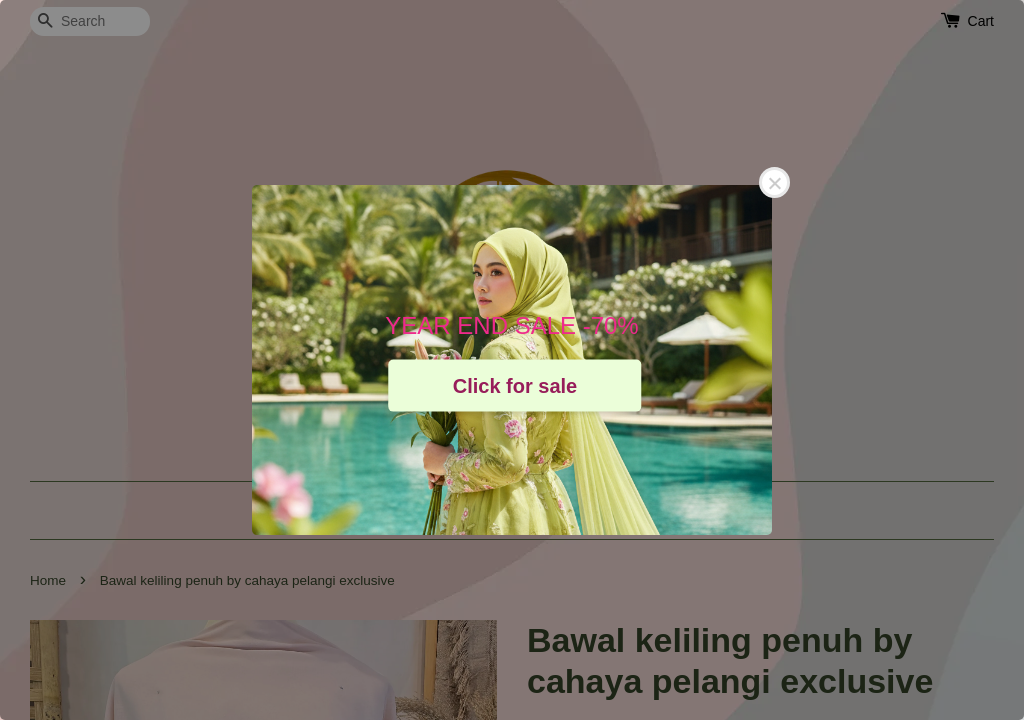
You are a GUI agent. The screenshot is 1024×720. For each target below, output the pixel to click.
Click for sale (515, 385)
